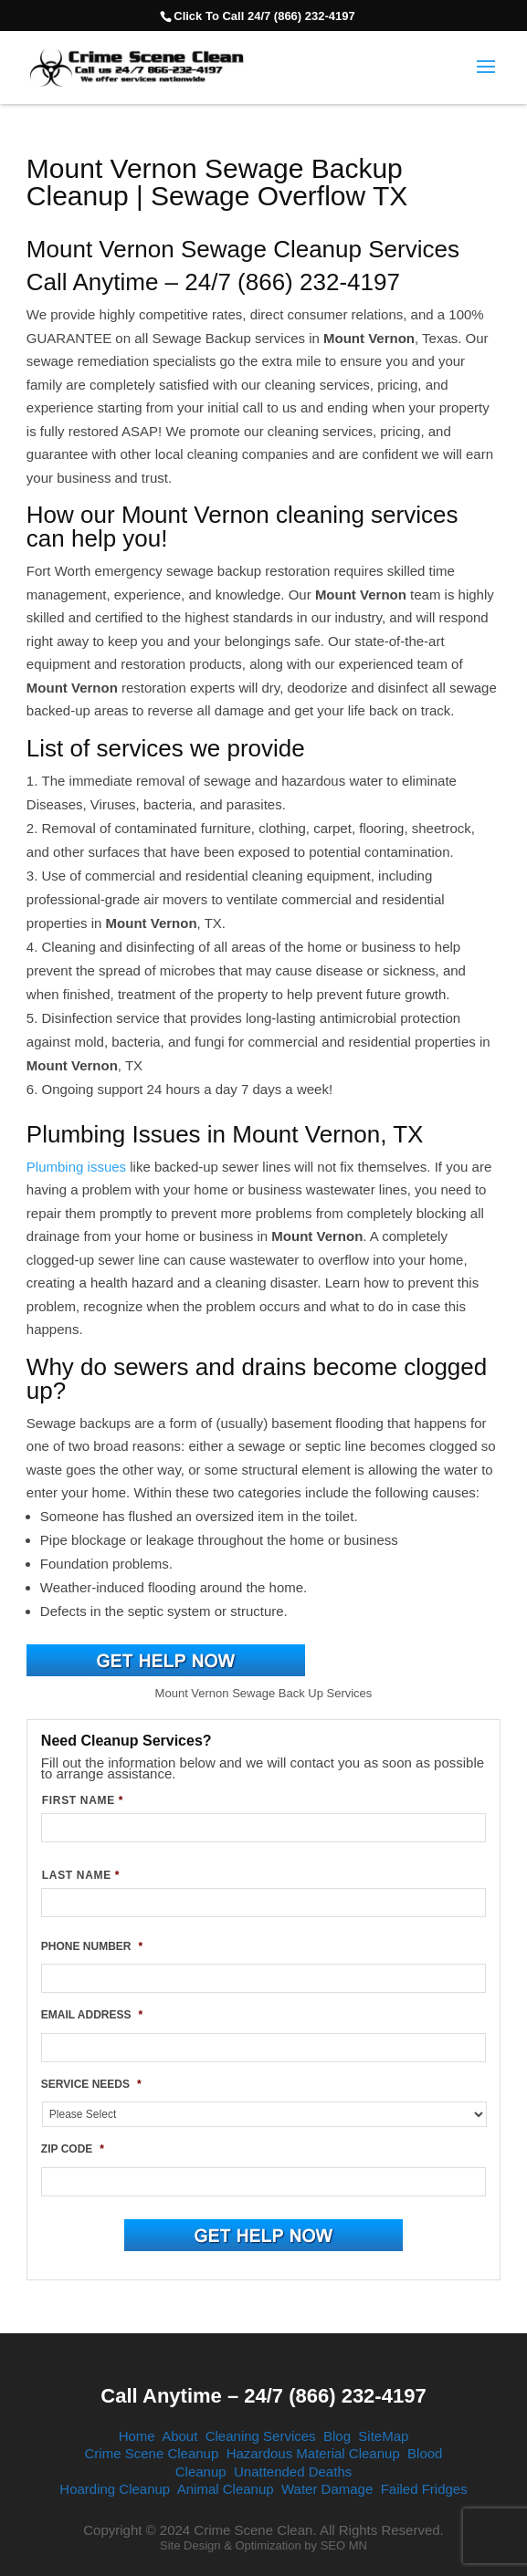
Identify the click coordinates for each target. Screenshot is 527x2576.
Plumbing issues (76, 1166)
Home (137, 2436)
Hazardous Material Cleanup (313, 2453)
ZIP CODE (72, 2149)
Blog (337, 2436)
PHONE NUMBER (91, 1946)
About (179, 2436)
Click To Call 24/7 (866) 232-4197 (264, 16)
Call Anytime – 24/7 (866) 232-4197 (263, 2395)
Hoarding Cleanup (114, 2489)
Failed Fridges (424, 2489)
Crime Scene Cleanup (152, 2453)
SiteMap (383, 2436)
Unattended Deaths (293, 2471)
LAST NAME (81, 1875)
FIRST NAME (82, 1800)
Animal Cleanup (225, 2489)
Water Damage (327, 2489)
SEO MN (344, 2545)
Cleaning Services (261, 2436)
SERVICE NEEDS (91, 2084)
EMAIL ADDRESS (91, 2014)
